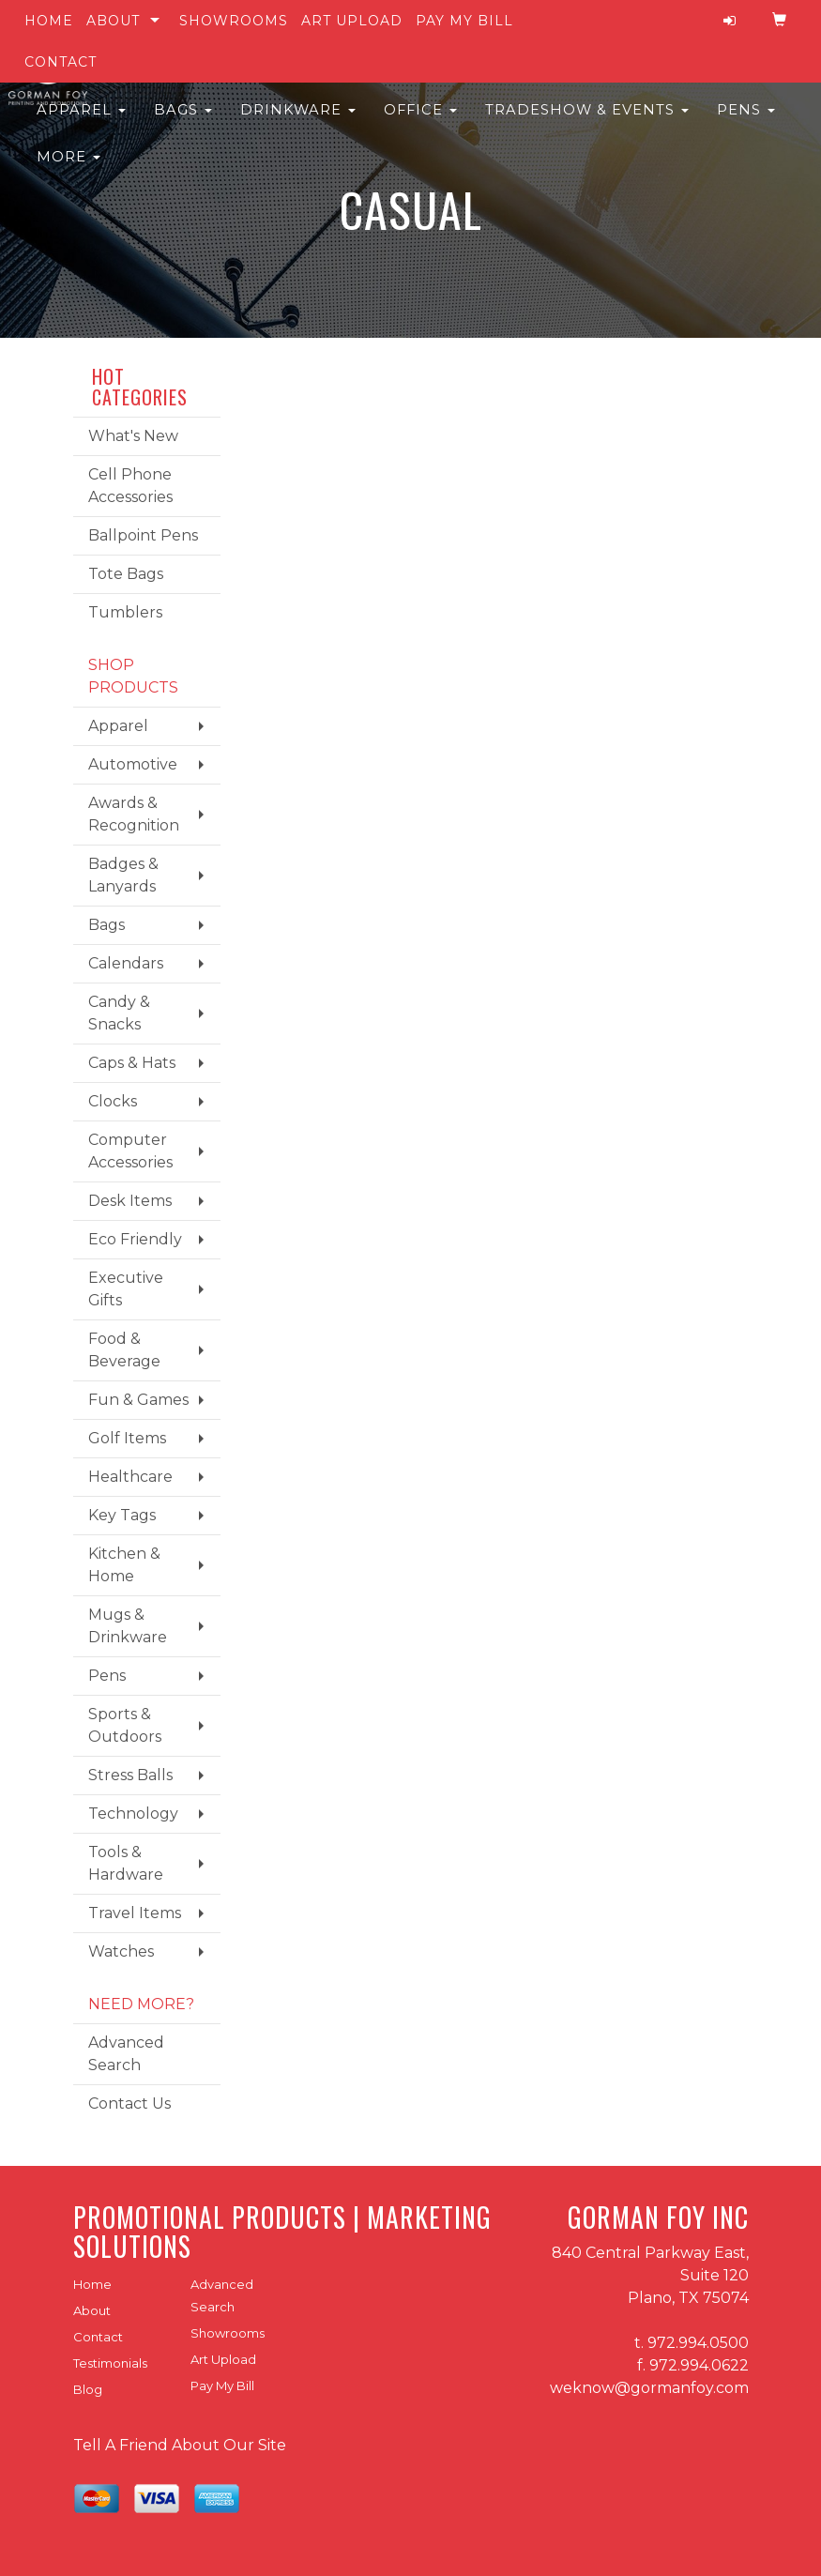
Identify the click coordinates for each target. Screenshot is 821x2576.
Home (48, 20)
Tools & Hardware (125, 1863)
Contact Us (129, 2103)
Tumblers (125, 612)
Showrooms (233, 20)
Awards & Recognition (133, 814)
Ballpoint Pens (143, 535)
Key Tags (122, 1515)
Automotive (132, 764)
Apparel (81, 122)
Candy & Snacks (119, 1013)
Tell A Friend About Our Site (179, 2445)
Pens (746, 122)
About (113, 20)
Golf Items (127, 1438)
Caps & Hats (131, 1063)
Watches (121, 1951)
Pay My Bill (464, 20)
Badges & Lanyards (123, 875)
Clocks (112, 1101)
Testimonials (110, 2362)
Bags (183, 122)
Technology (133, 1813)
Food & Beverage (124, 1350)
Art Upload (352, 20)
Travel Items (134, 1913)
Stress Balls (130, 1775)
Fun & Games (138, 1400)
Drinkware (298, 122)
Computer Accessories (130, 1151)
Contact (60, 61)
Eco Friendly (135, 1239)
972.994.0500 (698, 2343)
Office (420, 122)
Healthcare (130, 1477)
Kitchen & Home (124, 1565)
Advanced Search (126, 2054)
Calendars (125, 963)
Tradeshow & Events (587, 122)
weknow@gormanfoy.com (649, 2388)
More (68, 168)
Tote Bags (125, 574)
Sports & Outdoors (124, 1725)
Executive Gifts (125, 1289)
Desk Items (130, 1201)
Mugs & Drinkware (127, 1626)
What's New (133, 436)
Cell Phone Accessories (130, 485)
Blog (87, 2389)
